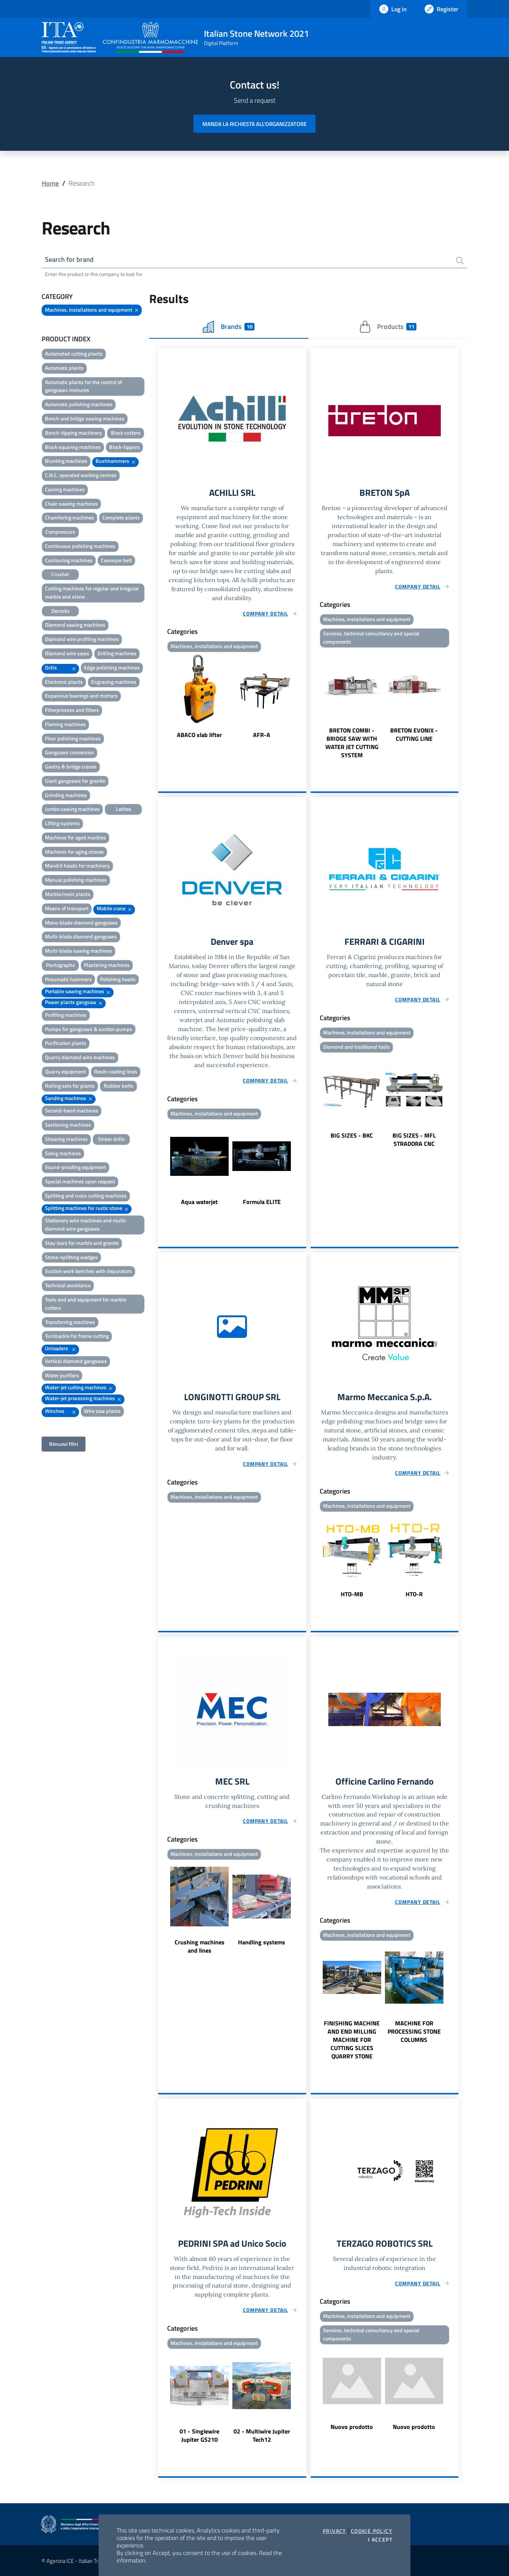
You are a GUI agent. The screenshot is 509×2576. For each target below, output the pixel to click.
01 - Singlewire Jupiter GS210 (199, 2435)
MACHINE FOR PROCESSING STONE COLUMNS (414, 2031)
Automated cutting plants (74, 353)
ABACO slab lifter (199, 734)
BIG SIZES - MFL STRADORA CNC (414, 1139)
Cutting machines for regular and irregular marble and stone (92, 592)
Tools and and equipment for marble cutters (85, 1304)
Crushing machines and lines (200, 1946)
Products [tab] (387, 327)
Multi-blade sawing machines (78, 951)
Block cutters (126, 433)
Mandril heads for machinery (77, 865)
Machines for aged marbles (75, 837)
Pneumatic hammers (68, 979)
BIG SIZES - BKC (352, 1134)
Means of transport (66, 908)
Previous (161, 697)
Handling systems (261, 1942)
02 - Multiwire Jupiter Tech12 (262, 2435)
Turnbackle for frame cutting (77, 1336)
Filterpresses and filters (72, 710)
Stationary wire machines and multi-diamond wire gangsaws (86, 1224)
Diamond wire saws (67, 653)
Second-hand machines (71, 1110)
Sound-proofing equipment (75, 1167)
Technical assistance (68, 1285)
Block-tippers (124, 447)
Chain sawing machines (71, 503)
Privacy (334, 2531)
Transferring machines (70, 1322)
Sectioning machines (68, 1125)
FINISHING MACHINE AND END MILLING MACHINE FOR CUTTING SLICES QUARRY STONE (352, 2040)
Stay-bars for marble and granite (82, 1243)
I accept (380, 2539)
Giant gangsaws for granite (75, 781)
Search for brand (69, 259)
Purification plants (65, 1043)
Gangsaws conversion (69, 752)
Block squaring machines (73, 447)
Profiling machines (66, 1015)
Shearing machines (66, 1139)
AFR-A (261, 734)
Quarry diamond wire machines (80, 1057)
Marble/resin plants (67, 894)
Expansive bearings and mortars (81, 696)
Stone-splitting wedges (71, 1257)
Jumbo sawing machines (72, 809)
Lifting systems (62, 823)
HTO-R (414, 1594)
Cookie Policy (371, 2531)
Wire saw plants (102, 1411)
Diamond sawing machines (75, 625)
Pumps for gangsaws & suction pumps (88, 1029)
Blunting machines (66, 461)
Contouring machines (69, 560)
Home (50, 183)
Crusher (60, 574)
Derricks (60, 611)
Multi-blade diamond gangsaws (81, 936)
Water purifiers (62, 1375)
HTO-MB (352, 1594)
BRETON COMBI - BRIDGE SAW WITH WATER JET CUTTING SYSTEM (352, 742)
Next (303, 697)
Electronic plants (64, 682)
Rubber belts (118, 1086)
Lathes (123, 809)
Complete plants (121, 517)
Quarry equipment (65, 1071)
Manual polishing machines (76, 880)
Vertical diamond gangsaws (76, 1361)
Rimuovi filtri (63, 1444)
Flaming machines (65, 724)
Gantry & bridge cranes (71, 766)
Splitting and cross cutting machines (86, 1195)
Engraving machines (113, 682)
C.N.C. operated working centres (81, 475)
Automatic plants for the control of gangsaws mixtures (83, 386)
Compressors (60, 532)
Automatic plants (64, 368)
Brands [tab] (228, 327)
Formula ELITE (262, 1201)
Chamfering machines (69, 517)
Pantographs (60, 965)
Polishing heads (118, 979)
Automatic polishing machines (78, 404)
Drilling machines (116, 653)
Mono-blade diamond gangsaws (81, 922)
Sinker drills (111, 1139)
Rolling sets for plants (70, 1086)
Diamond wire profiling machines (82, 639)
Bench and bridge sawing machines (84, 418)
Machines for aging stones (74, 852)
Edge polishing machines (112, 667)
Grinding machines (66, 795)
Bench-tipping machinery (73, 433)
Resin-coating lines (115, 1071)
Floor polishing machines (73, 738)
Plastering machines (107, 965)
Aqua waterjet (199, 1201)
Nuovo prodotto (352, 2426)
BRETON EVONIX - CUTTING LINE (414, 734)
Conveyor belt (116, 560)
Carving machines (65, 489)
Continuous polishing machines (80, 546)
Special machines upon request (80, 1181)
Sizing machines (63, 1153)
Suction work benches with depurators (88, 1271)
